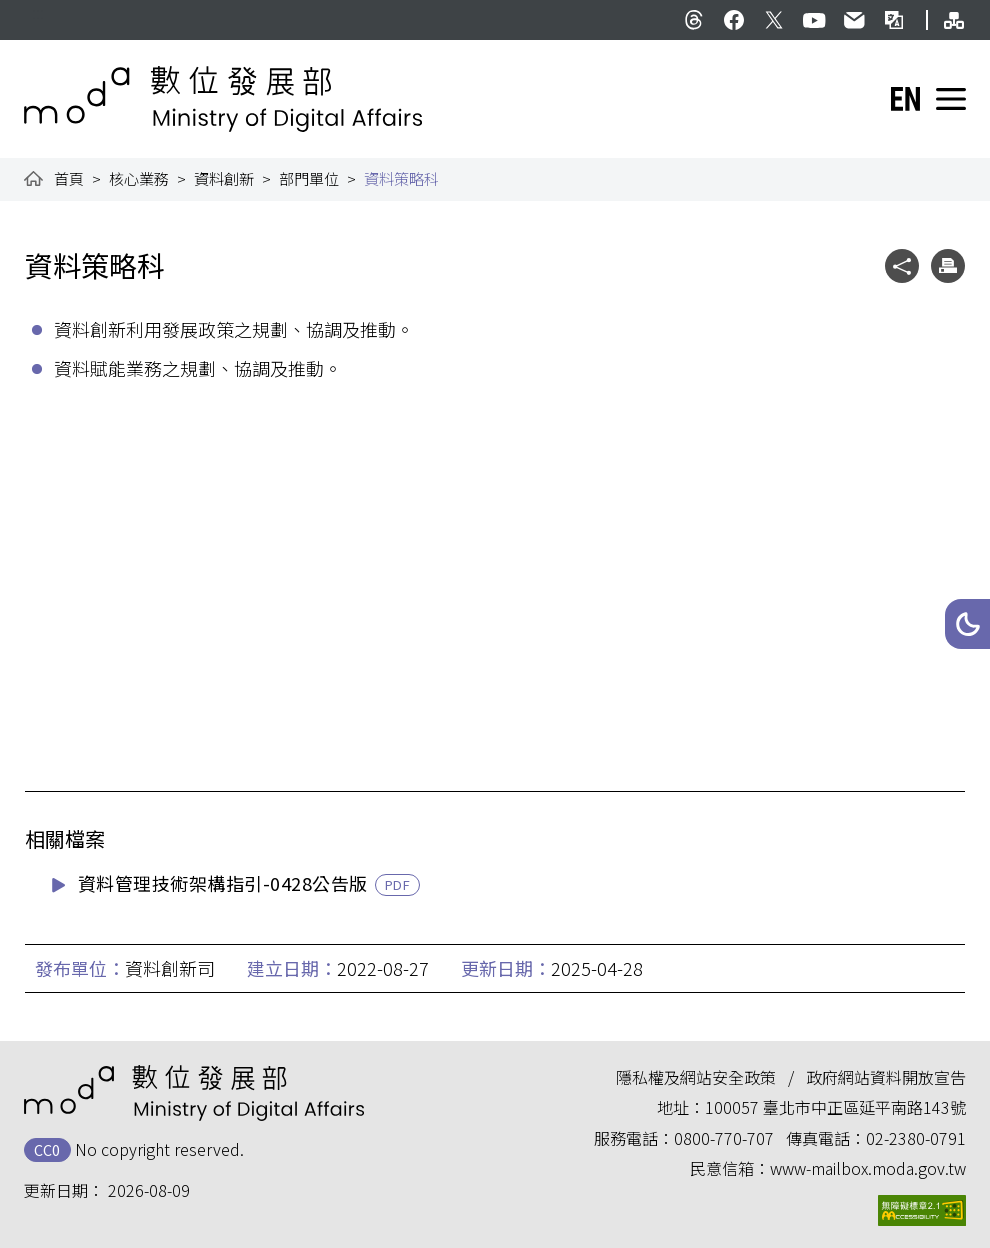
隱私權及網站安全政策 (696, 1077)
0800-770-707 (724, 1138)
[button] (967, 624)
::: (38, 12)
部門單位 (309, 178)
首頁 (69, 178)
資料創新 (224, 178)
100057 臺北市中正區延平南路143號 (835, 1107)
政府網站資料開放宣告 (886, 1077)
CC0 (47, 1149)
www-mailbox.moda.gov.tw (868, 1168)
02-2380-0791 (916, 1138)
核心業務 (139, 178)
